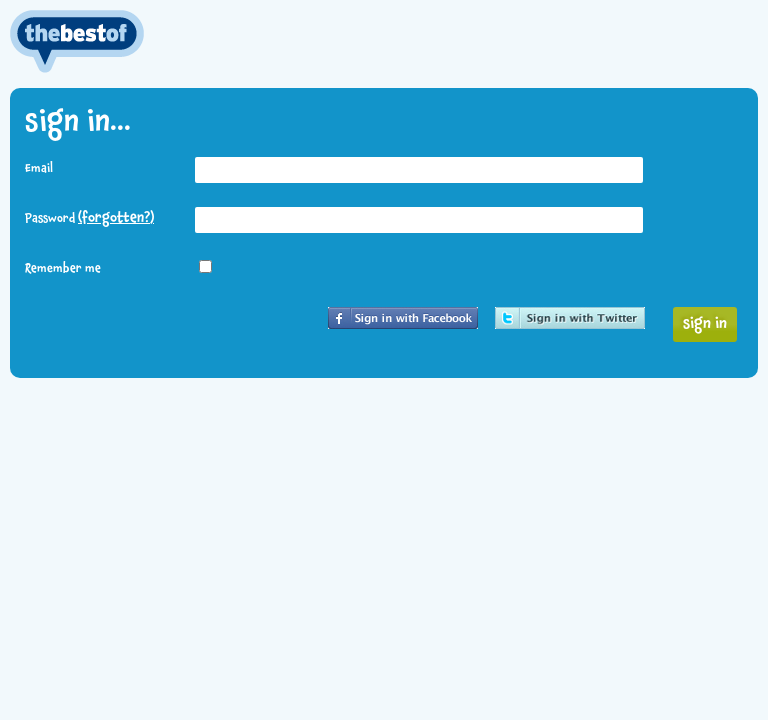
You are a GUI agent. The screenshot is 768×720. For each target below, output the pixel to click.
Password (89, 218)
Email (39, 169)
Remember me (63, 269)
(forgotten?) (116, 218)
